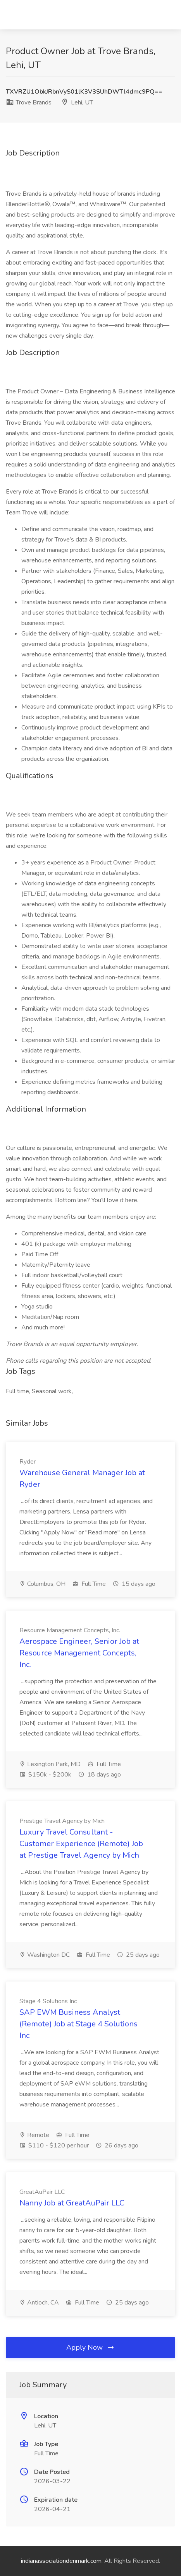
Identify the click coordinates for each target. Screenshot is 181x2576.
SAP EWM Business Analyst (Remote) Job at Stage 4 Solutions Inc (78, 2024)
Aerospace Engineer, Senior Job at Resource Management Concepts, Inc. (79, 1653)
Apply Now (90, 2347)
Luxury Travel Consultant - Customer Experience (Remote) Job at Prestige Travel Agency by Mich (81, 1843)
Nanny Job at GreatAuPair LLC (71, 2203)
